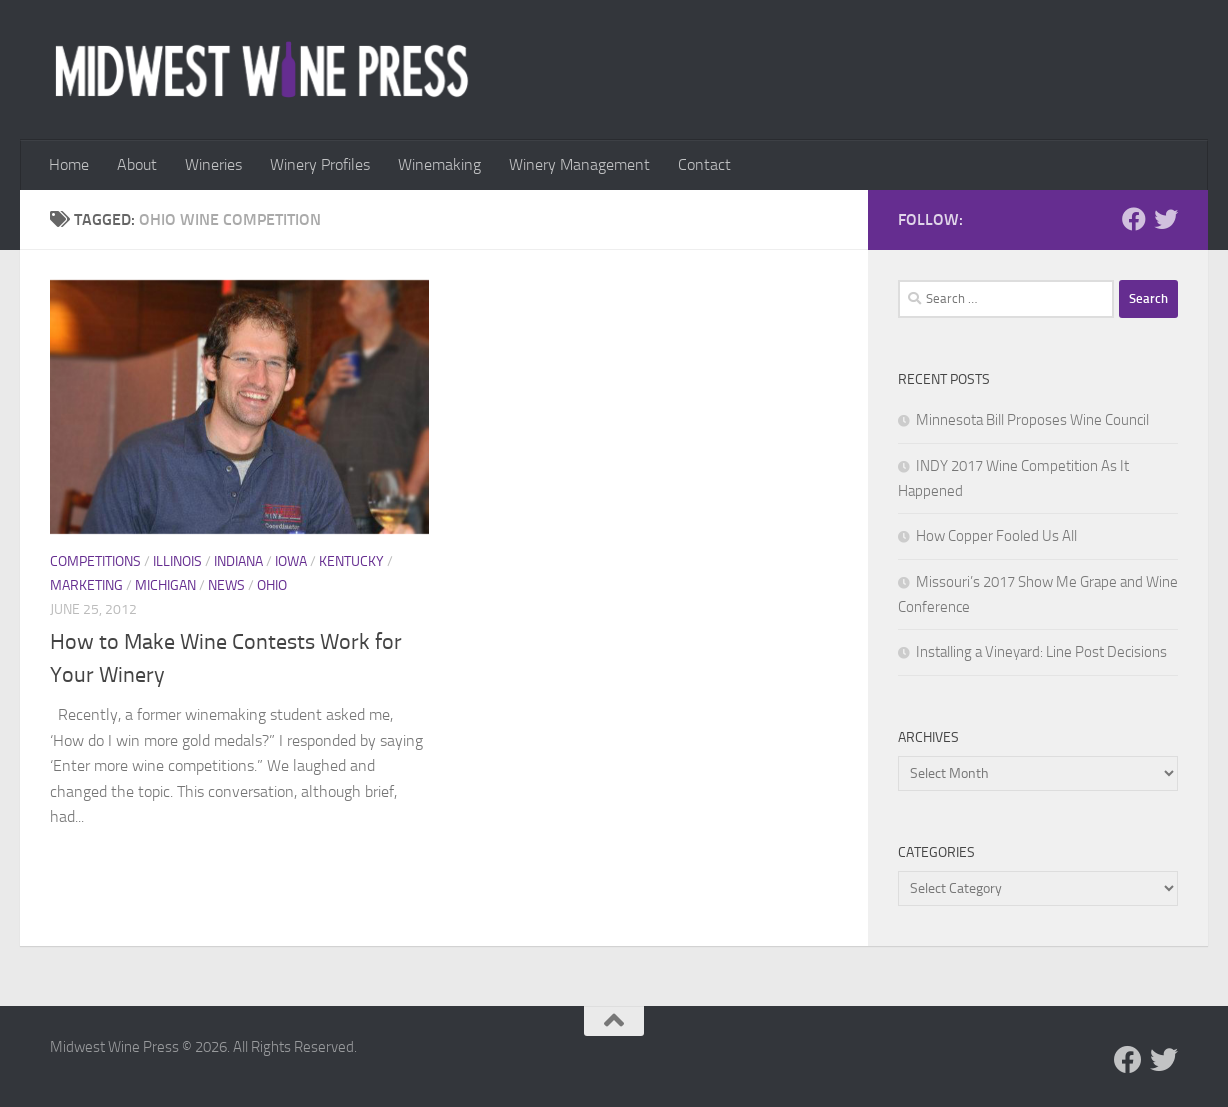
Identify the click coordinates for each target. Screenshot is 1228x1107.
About (137, 164)
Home (69, 164)
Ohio (272, 585)
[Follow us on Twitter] (1166, 219)
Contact (704, 164)
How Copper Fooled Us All (996, 536)
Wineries (213, 164)
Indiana (238, 561)
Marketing (86, 585)
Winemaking (439, 164)
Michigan (165, 585)
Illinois (177, 561)
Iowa (291, 561)
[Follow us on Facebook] (1134, 219)
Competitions (95, 561)
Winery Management (579, 164)
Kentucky (351, 561)
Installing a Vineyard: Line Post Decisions (1041, 652)
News (226, 585)
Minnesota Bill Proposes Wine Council (1032, 420)
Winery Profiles (320, 164)
